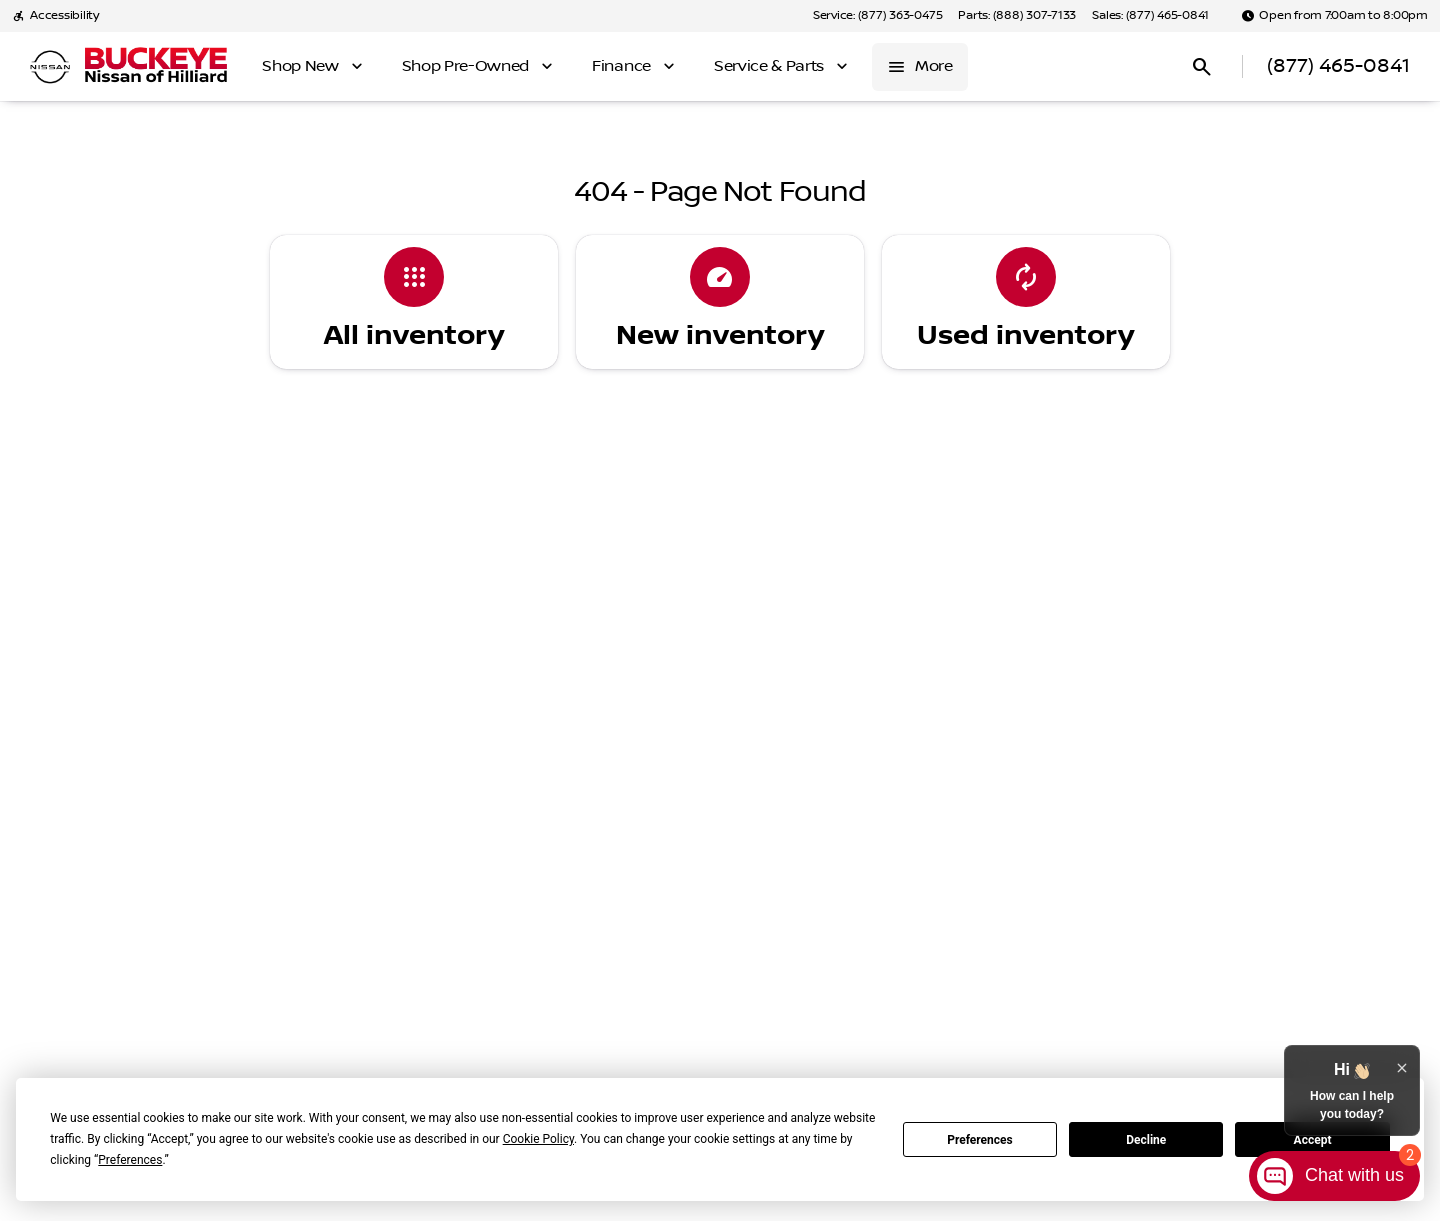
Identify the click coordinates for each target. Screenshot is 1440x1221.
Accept (1313, 1140)
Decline (1146, 1140)
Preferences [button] (130, 1160)
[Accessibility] (55, 16)
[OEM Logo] (50, 67)
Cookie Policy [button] (538, 1139)
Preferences (980, 1140)
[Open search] (1202, 67)
